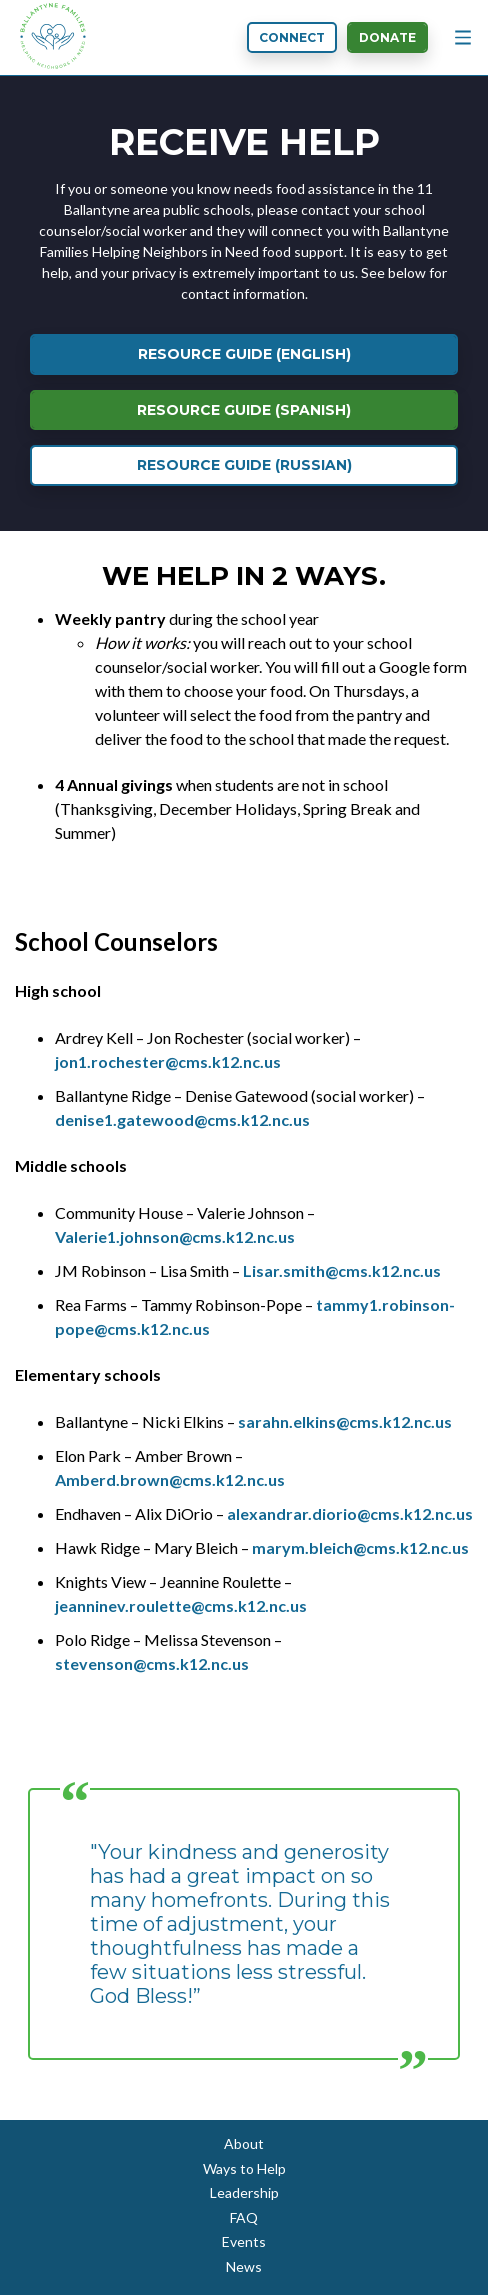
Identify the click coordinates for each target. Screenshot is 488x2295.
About (244, 2143)
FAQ (244, 2217)
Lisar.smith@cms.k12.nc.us (342, 1270)
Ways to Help (244, 2168)
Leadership (244, 2192)
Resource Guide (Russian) (244, 465)
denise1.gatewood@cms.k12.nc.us (182, 1119)
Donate (387, 37)
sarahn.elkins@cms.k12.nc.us (345, 1421)
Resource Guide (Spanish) (244, 410)
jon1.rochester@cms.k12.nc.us (168, 1061)
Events (244, 2241)
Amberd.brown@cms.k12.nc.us (170, 1479)
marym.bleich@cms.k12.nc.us (360, 1547)
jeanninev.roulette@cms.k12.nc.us (181, 1605)
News (244, 2266)
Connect (292, 37)
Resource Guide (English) (244, 354)
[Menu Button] (463, 37)
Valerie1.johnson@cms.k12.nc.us (175, 1236)
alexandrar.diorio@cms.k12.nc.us (350, 1513)
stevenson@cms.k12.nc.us (152, 1663)
